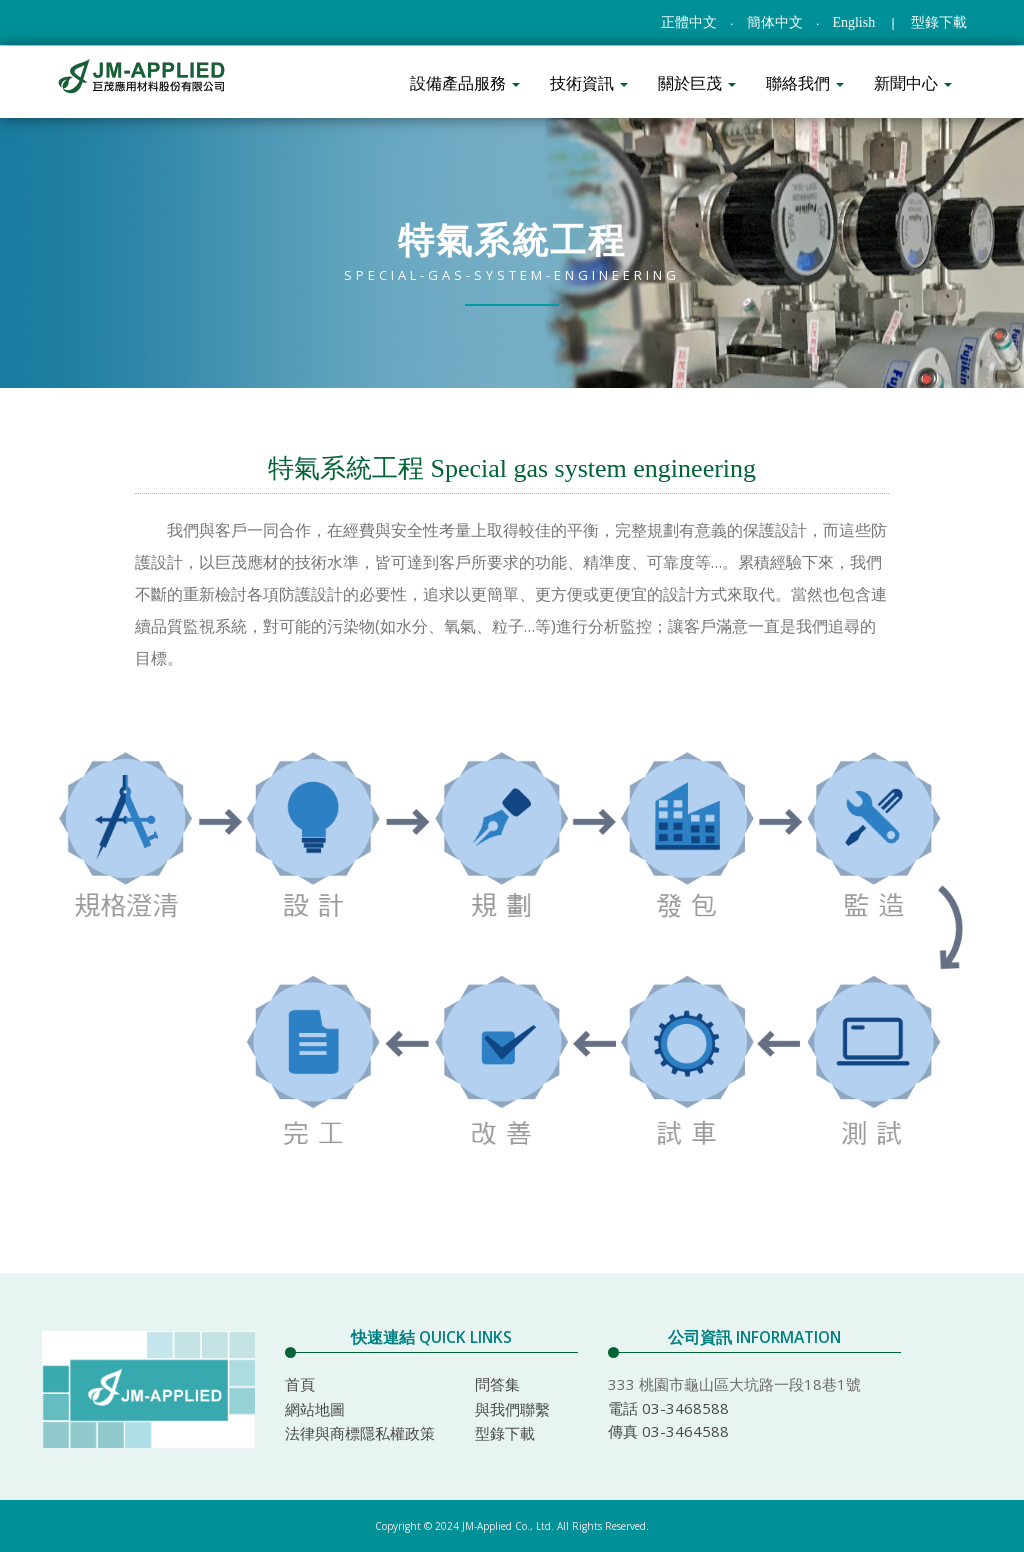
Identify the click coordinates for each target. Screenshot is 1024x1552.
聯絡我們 (805, 83)
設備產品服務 (465, 83)
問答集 (497, 1384)
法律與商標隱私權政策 (360, 1433)
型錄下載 (939, 22)
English (853, 22)
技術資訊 (589, 83)
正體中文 (689, 22)
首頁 (300, 1384)
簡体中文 (775, 22)
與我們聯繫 (512, 1409)
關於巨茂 (697, 83)
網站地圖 (315, 1409)
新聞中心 (913, 83)
